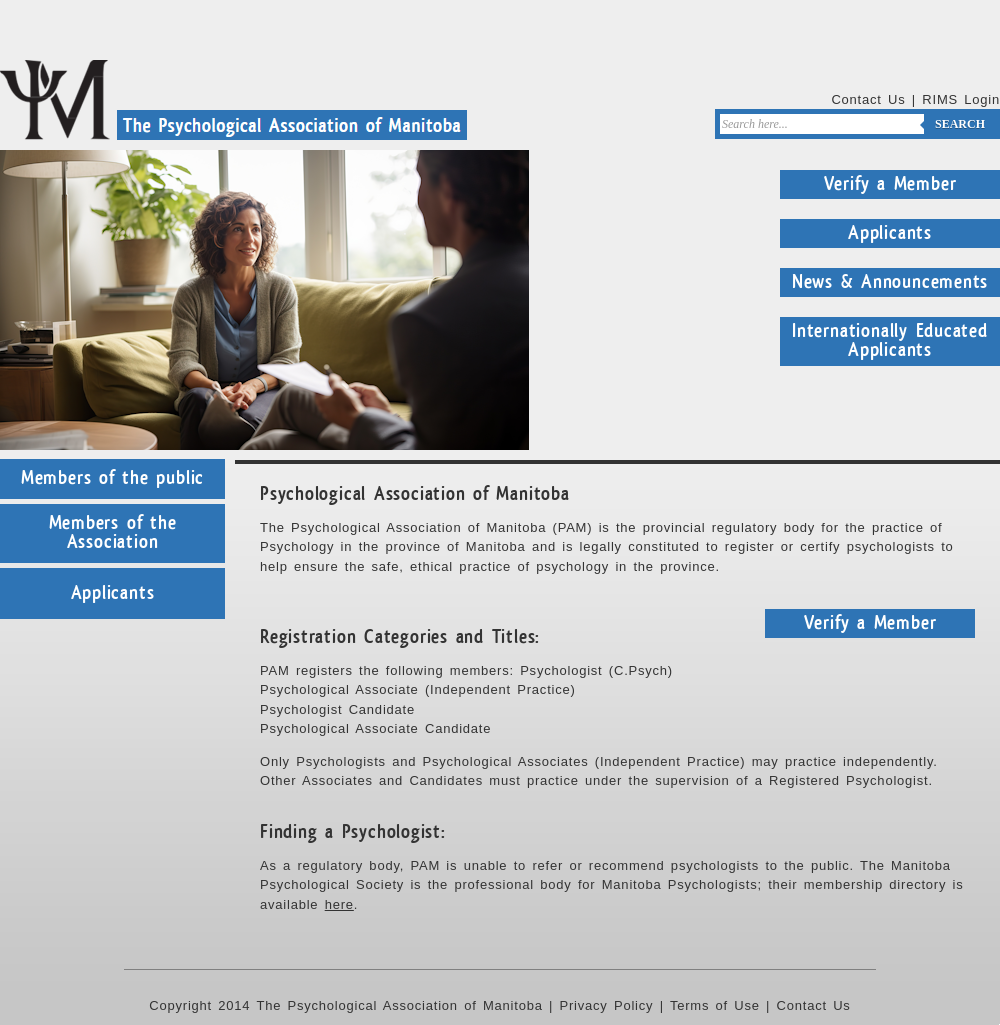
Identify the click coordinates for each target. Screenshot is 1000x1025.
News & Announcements (890, 282)
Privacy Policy (607, 1005)
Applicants (890, 233)
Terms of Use (715, 1005)
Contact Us (868, 99)
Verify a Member (890, 184)
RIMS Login (961, 99)
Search (960, 124)
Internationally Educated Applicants (890, 341)
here (339, 904)
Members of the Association (113, 533)
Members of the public (112, 478)
